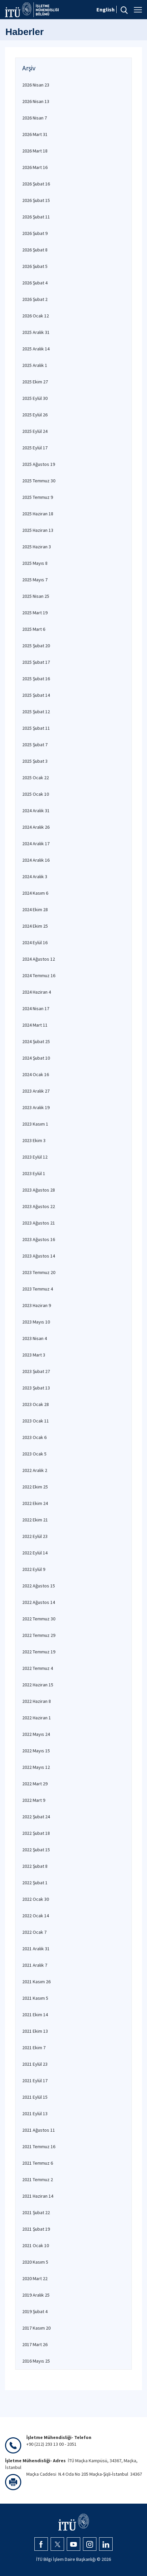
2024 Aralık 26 (36, 827)
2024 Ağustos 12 (38, 959)
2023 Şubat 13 (36, 1388)
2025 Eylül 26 (35, 415)
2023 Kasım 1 (35, 1124)
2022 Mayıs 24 (36, 1734)
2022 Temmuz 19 (38, 1652)
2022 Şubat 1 (35, 1883)
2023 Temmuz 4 (37, 1289)
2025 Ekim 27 (35, 382)
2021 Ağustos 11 (38, 2130)
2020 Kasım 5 (35, 2262)
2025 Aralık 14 (36, 349)
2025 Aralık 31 (36, 332)
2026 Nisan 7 (34, 118)
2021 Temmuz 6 (37, 2163)
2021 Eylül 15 (35, 2097)
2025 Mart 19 (35, 613)
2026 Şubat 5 (35, 266)
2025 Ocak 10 (35, 794)
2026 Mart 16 (35, 167)
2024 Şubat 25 (36, 1041)
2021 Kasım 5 (35, 1998)
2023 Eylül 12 (35, 1157)
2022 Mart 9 (33, 1800)
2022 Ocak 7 (34, 1932)
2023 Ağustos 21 (38, 1223)
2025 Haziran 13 (37, 530)
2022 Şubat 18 (36, 1833)
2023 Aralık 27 (36, 1091)
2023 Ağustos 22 (38, 1206)
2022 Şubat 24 (36, 1817)
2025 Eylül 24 (35, 431)
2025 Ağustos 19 (38, 464)
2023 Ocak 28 (35, 1404)
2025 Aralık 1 (34, 365)
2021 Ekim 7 (34, 2048)
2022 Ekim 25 (35, 1487)
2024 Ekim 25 (35, 926)
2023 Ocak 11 (35, 1421)
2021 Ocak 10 (35, 2245)
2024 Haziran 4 (36, 992)
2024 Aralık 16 (36, 860)
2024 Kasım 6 (35, 893)
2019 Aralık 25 (36, 2295)
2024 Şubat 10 (36, 1058)
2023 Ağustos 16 (38, 1239)
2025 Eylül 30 (35, 398)
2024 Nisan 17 (35, 1008)
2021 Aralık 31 (36, 1949)
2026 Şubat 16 (36, 184)
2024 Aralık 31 (36, 811)
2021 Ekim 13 (35, 2031)
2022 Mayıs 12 (36, 1767)
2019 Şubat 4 (35, 2311)
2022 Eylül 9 (33, 1569)
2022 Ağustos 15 (38, 1586)
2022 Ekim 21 (35, 1520)
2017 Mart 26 (35, 2344)
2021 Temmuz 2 (37, 2179)
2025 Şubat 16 (36, 679)
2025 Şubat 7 (35, 745)
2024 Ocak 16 (35, 1074)
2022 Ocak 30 (35, 1899)
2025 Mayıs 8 (35, 563)
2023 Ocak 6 (34, 1437)
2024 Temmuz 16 (38, 975)
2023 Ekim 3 (34, 1140)
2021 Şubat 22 (36, 2212)
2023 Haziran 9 (36, 1305)
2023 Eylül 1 (33, 1173)
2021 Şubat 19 (36, 2229)
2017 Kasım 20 (36, 2328)
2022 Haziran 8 (36, 1701)
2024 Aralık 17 (36, 843)
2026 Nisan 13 (35, 101)
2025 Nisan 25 (35, 596)
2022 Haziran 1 (36, 1718)
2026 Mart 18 (35, 151)
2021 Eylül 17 (35, 2080)
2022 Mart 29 (35, 1784)
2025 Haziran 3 (36, 547)
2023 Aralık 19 (36, 1107)
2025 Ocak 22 (35, 778)
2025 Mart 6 (33, 629)
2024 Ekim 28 (35, 909)
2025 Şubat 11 (36, 728)
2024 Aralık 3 (34, 876)
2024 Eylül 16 (35, 942)
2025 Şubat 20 (36, 646)
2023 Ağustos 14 (38, 1256)
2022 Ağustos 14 (38, 1602)
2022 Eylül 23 (35, 1536)
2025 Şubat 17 (36, 662)
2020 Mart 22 (35, 2278)
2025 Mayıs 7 (35, 580)
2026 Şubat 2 (35, 299)
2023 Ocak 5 (34, 1454)
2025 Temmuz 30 (38, 481)
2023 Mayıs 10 (36, 1322)
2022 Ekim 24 (35, 1503)
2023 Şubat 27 (36, 1371)
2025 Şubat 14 (36, 695)
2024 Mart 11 (35, 1025)
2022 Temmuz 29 (38, 1635)
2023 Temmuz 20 (38, 1272)
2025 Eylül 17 (35, 448)
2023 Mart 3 (33, 1355)
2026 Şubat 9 (35, 233)
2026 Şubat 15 (36, 200)
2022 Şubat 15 (36, 1850)
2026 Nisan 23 (35, 85)
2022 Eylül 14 (35, 1553)
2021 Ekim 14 (35, 2015)
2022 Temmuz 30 (38, 1619)
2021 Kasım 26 (36, 1982)
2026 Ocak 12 (35, 316)
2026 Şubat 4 (35, 283)
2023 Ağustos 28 (38, 1190)
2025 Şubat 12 (36, 712)
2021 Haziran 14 (37, 2196)
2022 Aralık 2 (34, 1470)
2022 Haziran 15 (37, 1685)
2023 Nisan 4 (34, 1338)
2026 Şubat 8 (35, 250)
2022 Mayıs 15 (36, 1751)
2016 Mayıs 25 (36, 2361)
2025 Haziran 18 (37, 514)
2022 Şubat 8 (35, 1866)
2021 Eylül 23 (35, 2064)
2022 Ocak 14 (35, 1916)
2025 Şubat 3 (35, 761)
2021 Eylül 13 (35, 2113)
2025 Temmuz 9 (37, 497)
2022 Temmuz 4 (37, 1668)
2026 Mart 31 (35, 134)
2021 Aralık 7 (34, 1965)
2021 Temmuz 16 (38, 2146)
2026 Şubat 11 (36, 217)
